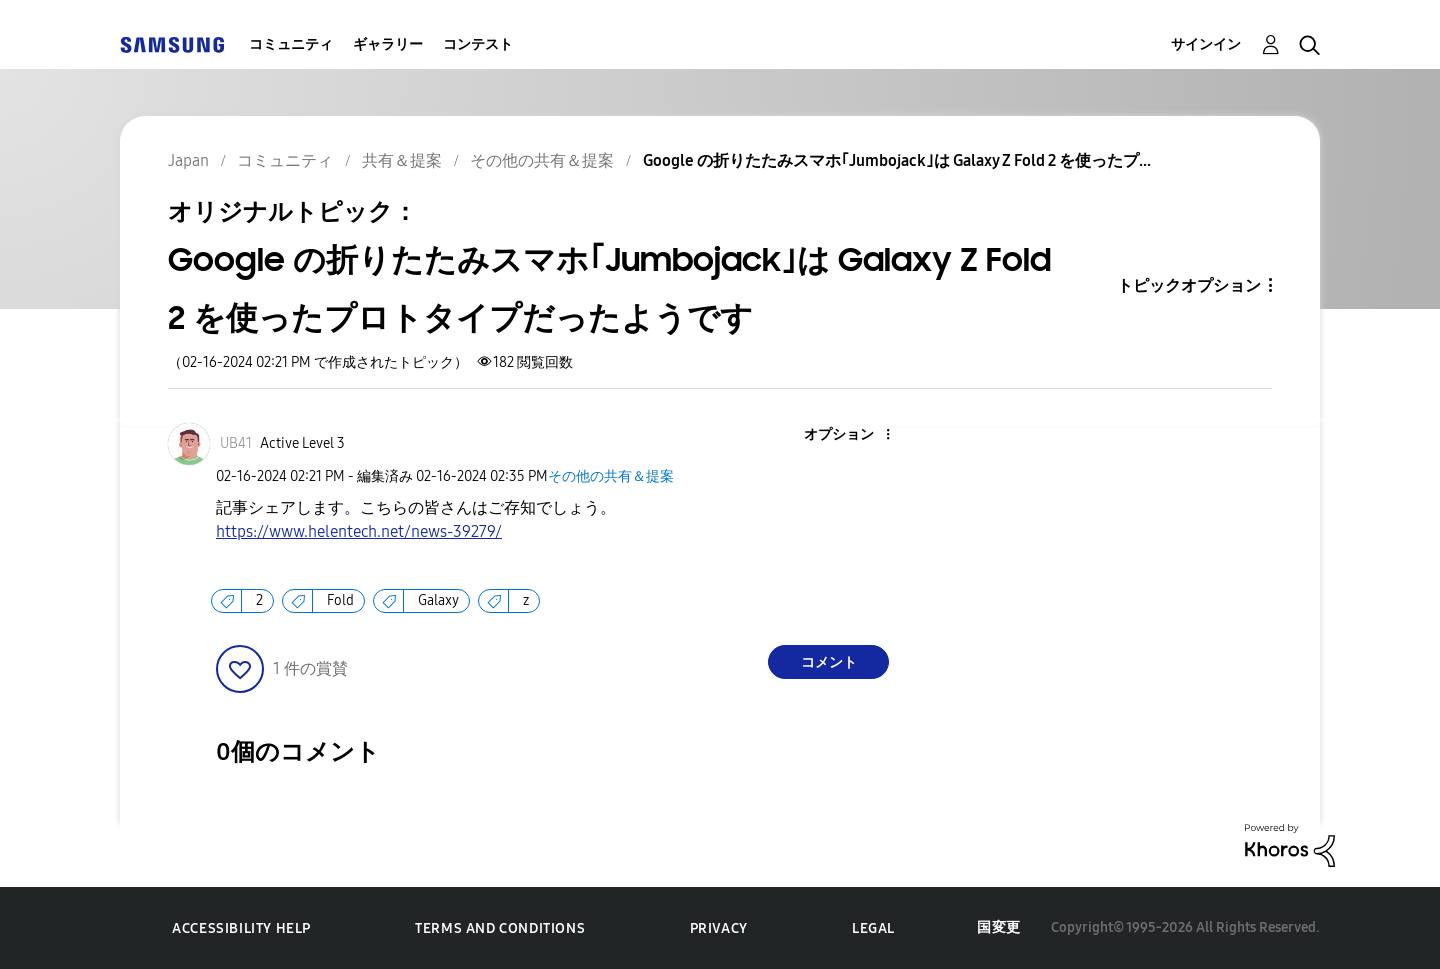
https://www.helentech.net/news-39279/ (359, 531)
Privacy (719, 928)
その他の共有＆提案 (611, 476)
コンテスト (478, 44)
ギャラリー (388, 44)
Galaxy (438, 600)
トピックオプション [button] (1189, 285)
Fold (340, 600)
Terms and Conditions (500, 928)
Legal (873, 928)
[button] (855, 435)
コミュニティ (291, 44)
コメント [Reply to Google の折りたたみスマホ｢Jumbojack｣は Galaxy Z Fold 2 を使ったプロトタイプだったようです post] (829, 662)
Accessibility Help (241, 928)
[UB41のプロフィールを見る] (236, 443)
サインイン (1206, 44)
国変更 (999, 927)
